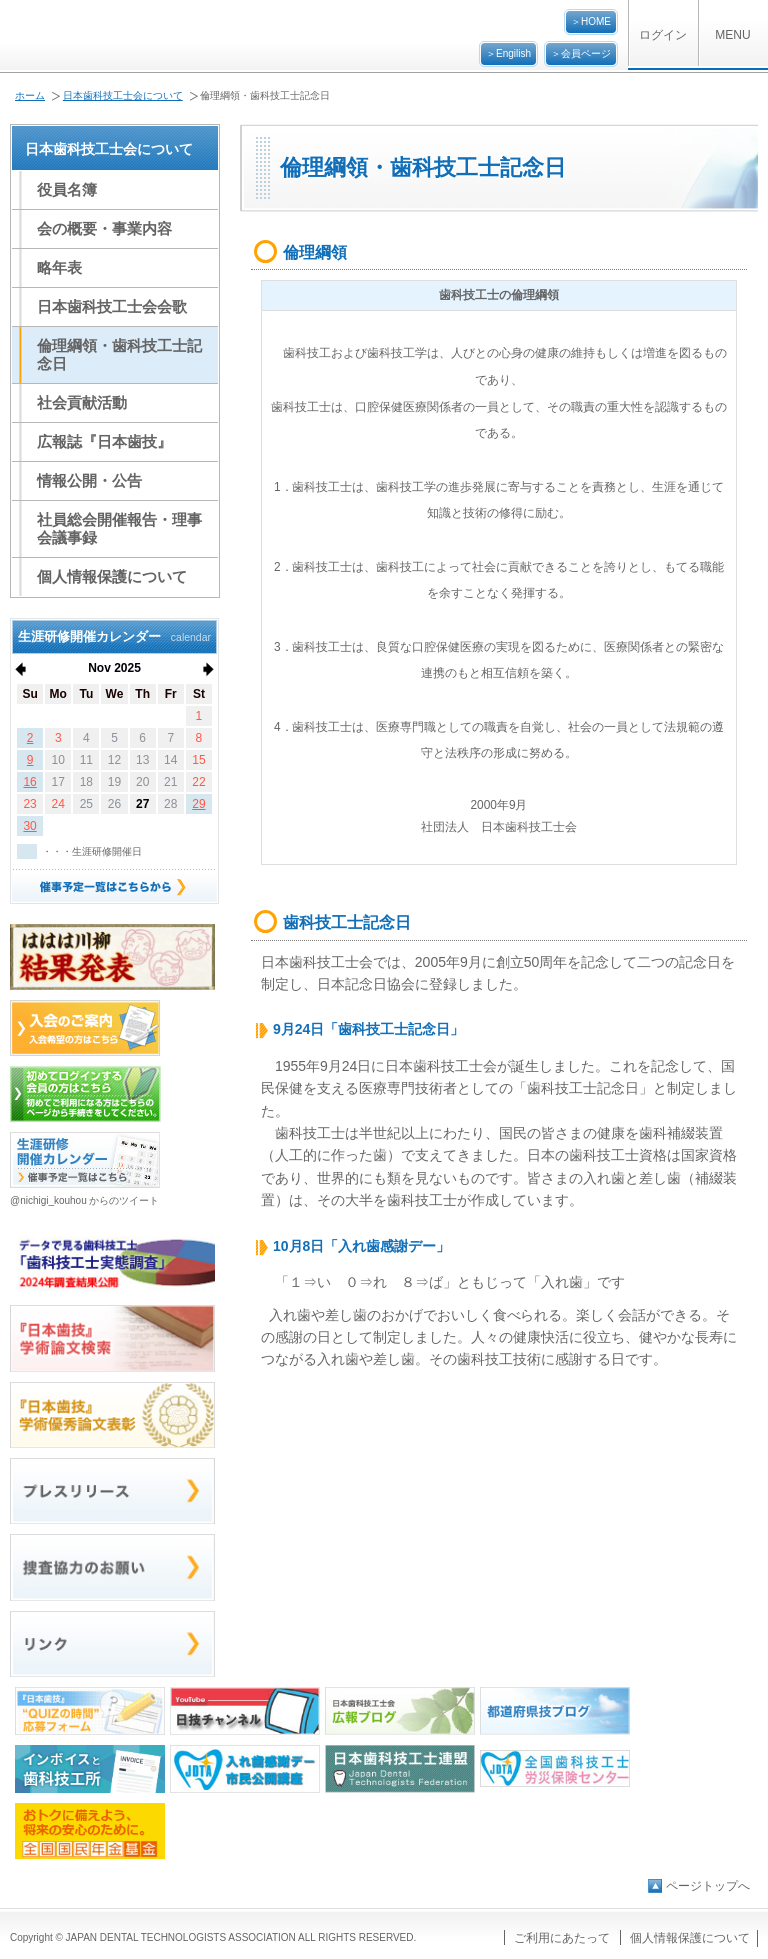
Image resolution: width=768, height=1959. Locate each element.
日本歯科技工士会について (123, 95)
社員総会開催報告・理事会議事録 (119, 528)
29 (198, 804)
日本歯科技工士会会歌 (112, 306)
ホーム (30, 95)
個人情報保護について (112, 576)
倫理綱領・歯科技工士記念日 (119, 354)
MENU (732, 35)
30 (29, 826)
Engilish (513, 53)
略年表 (59, 267)
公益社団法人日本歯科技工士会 (116, 36)
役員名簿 (67, 189)
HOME (596, 21)
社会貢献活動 (82, 402)
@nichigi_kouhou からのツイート (84, 1200)
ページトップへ (708, 1886)
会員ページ (586, 53)
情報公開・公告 (89, 480)
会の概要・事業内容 (104, 228)
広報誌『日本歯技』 (104, 441)
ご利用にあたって (562, 1938)
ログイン (663, 35)
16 (29, 782)
